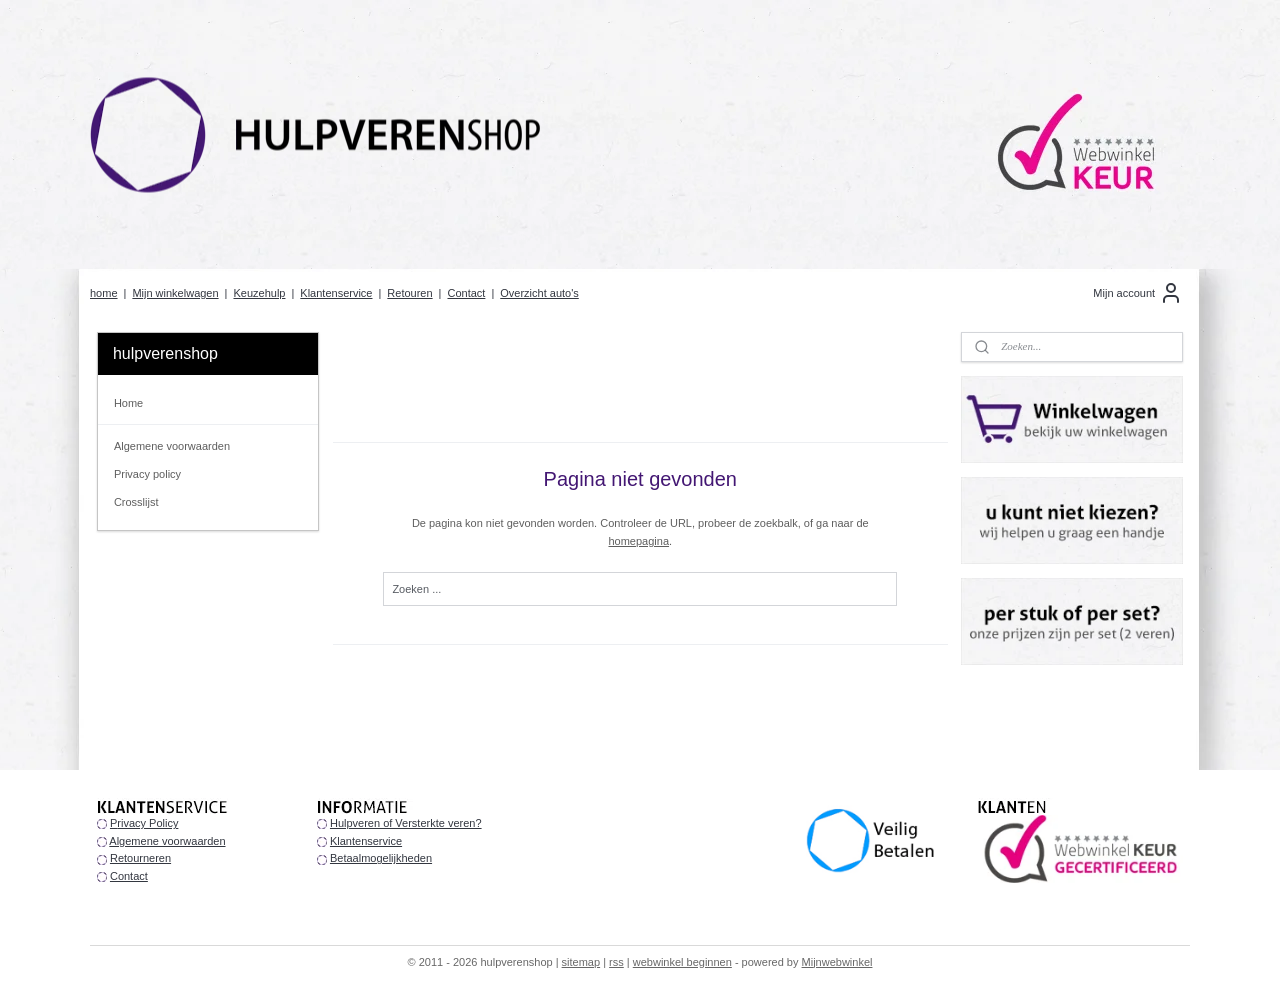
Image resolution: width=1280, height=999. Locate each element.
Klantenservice (336, 293)
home (104, 293)
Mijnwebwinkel (837, 962)
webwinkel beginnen (682, 962)
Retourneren (140, 858)
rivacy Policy (147, 823)
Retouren (409, 293)
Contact (466, 293)
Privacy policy (147, 474)
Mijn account (1138, 293)
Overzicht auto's (539, 293)
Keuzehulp (259, 293)
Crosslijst (136, 502)
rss (616, 962)
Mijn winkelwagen (175, 293)
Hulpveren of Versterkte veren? (406, 823)
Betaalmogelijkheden (381, 858)
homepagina (638, 541)
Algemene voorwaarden (172, 446)
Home (128, 403)
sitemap (581, 962)
